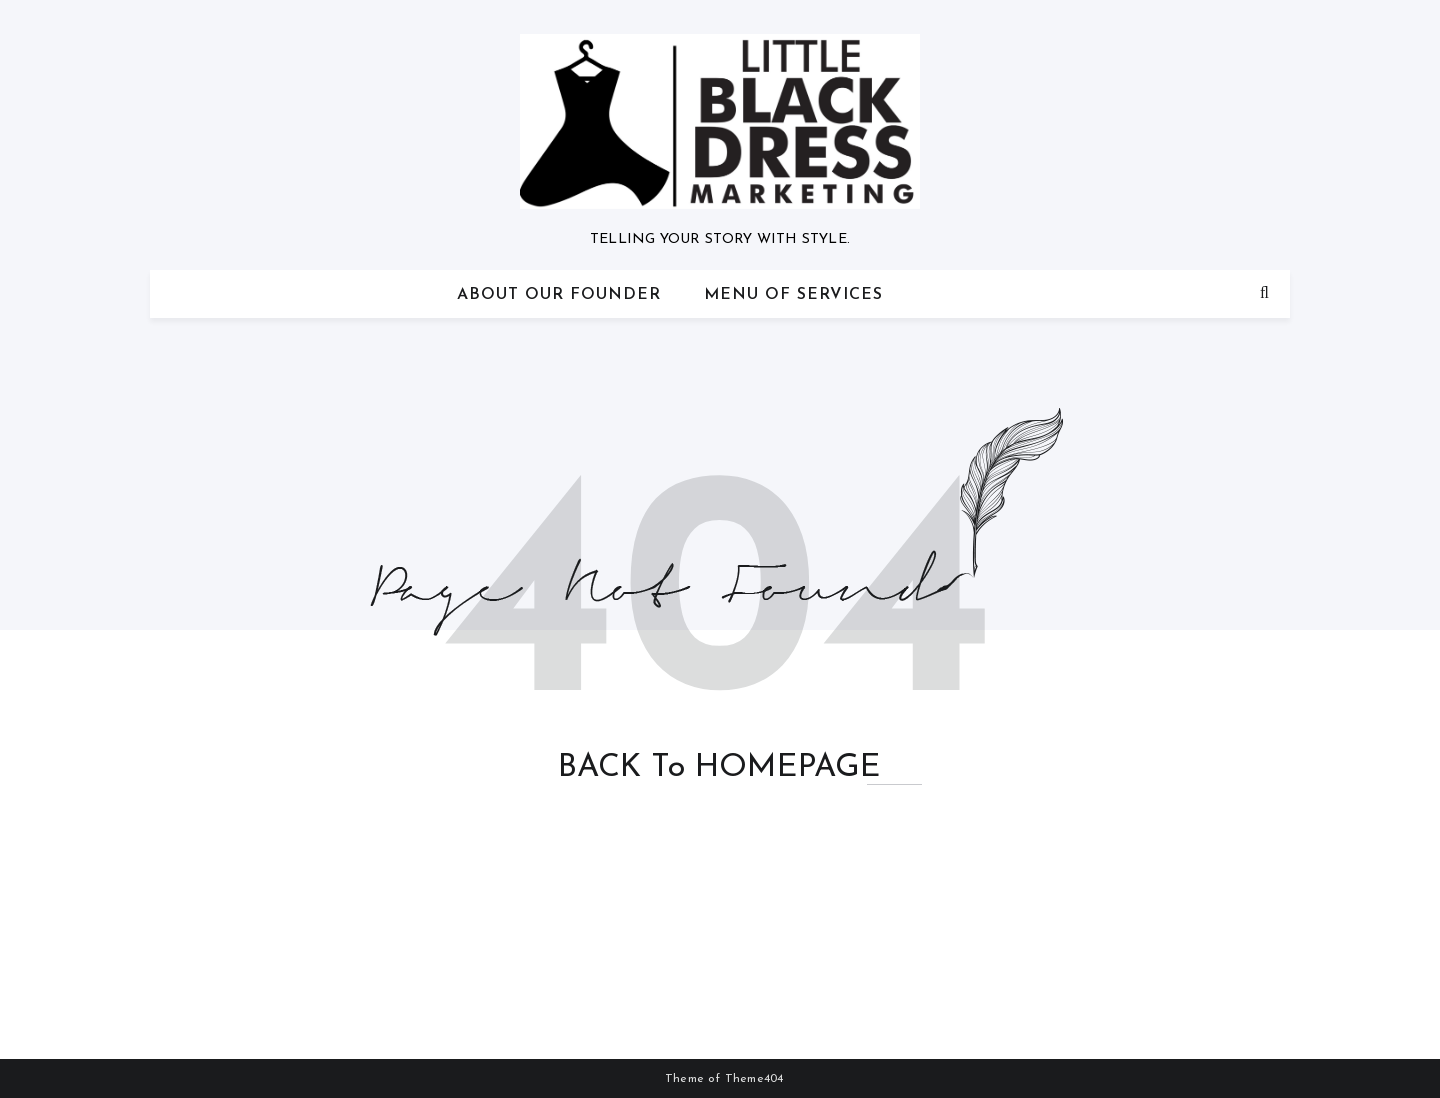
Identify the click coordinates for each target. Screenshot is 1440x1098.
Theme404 (754, 1079)
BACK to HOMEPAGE (719, 768)
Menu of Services (793, 295)
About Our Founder (559, 295)
